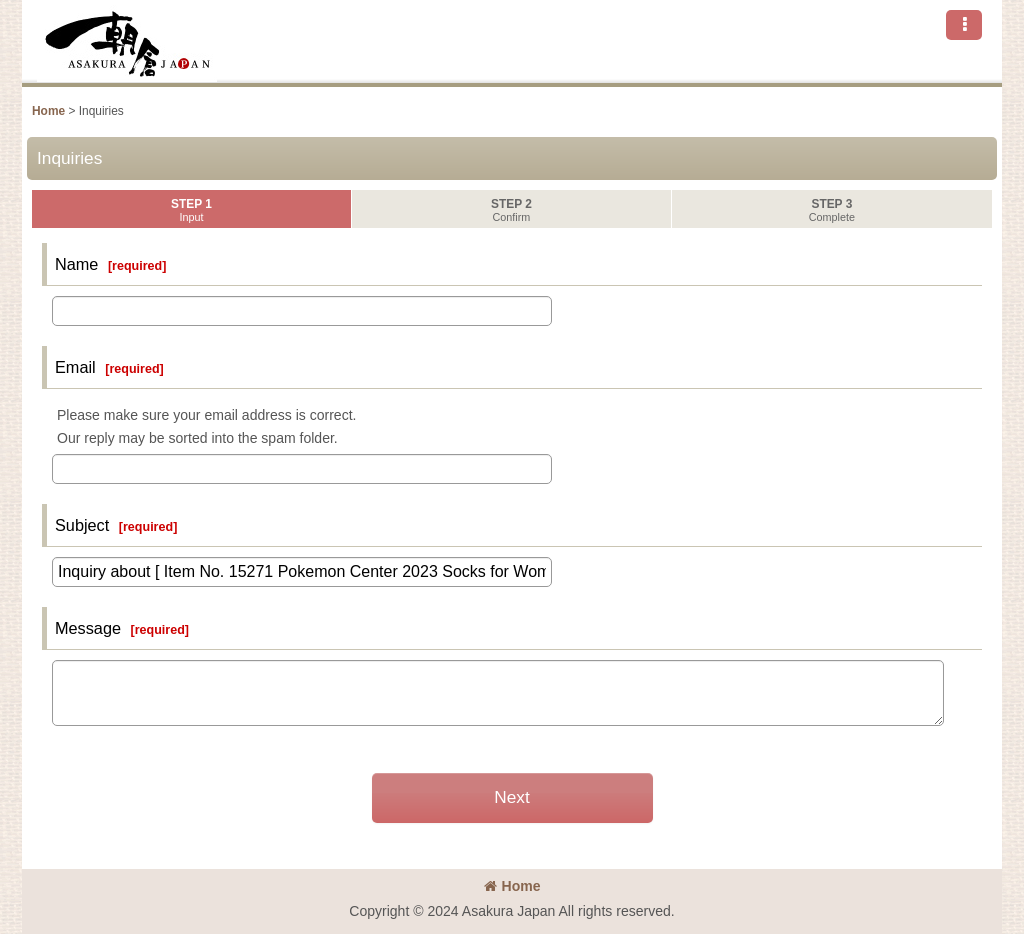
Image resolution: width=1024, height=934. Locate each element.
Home (512, 886)
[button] (964, 25)
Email (75, 367)
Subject (82, 525)
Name (76, 264)
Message (88, 628)
